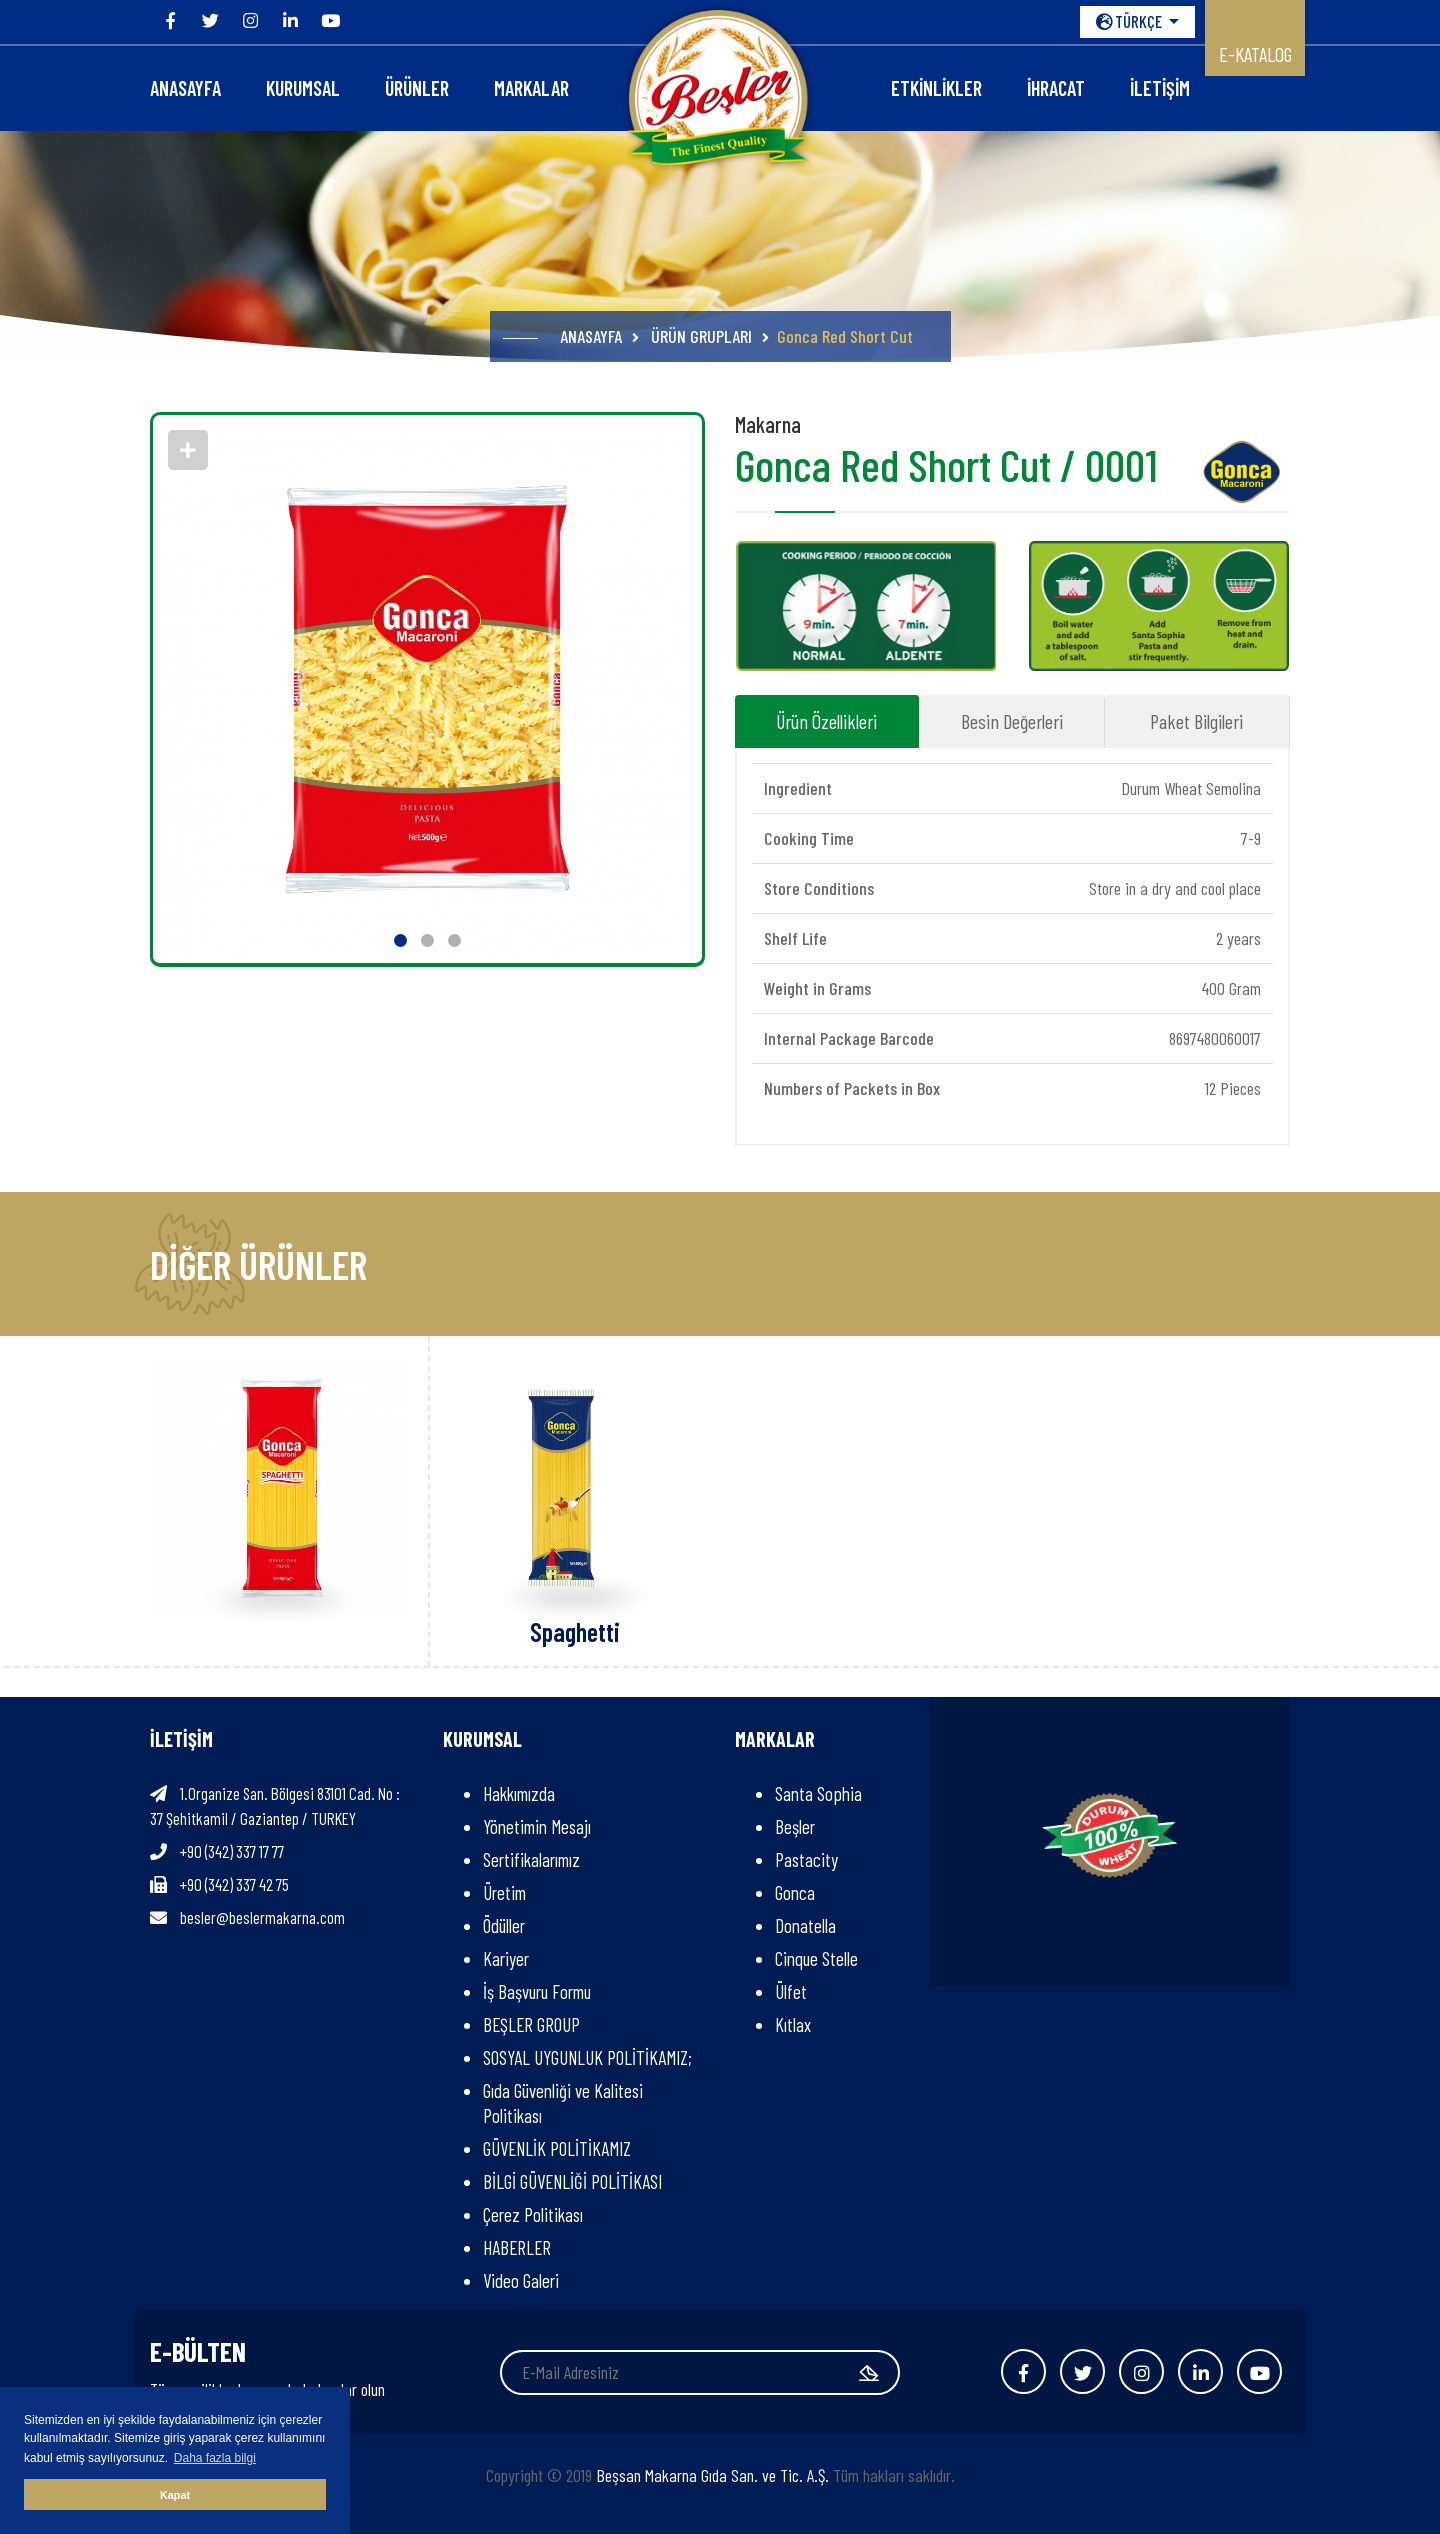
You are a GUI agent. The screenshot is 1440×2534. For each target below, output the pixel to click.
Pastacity (806, 1859)
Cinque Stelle (816, 1958)
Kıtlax (793, 2024)
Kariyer (506, 1958)
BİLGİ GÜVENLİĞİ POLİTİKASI (572, 2181)
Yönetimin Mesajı (537, 1826)
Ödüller (504, 1925)
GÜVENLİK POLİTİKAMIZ (557, 2148)
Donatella (805, 1925)
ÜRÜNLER (417, 88)
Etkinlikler (936, 88)
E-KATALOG (1255, 54)
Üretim (504, 1892)
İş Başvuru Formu (537, 1991)
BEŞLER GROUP (531, 2024)
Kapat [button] (175, 2495)
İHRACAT (1056, 88)
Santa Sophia (818, 1793)
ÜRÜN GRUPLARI (701, 336)
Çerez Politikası (533, 2214)
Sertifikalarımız (531, 1859)
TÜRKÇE (1130, 21)
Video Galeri (521, 2280)
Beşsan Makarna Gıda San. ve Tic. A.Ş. (712, 2475)
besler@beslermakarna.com (262, 1917)
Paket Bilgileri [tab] (1196, 721)
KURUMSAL (303, 88)
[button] (400, 940)
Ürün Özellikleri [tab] (826, 721)
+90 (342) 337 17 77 (232, 1851)
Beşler (795, 1826)
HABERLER (517, 2247)
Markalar (531, 88)
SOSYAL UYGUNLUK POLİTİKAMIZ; (591, 2057)
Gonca (795, 1892)
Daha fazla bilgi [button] (215, 2458)
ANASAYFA (185, 88)
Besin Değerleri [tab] (1012, 721)
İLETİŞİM (1160, 88)
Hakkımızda (519, 1793)
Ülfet (791, 1991)
